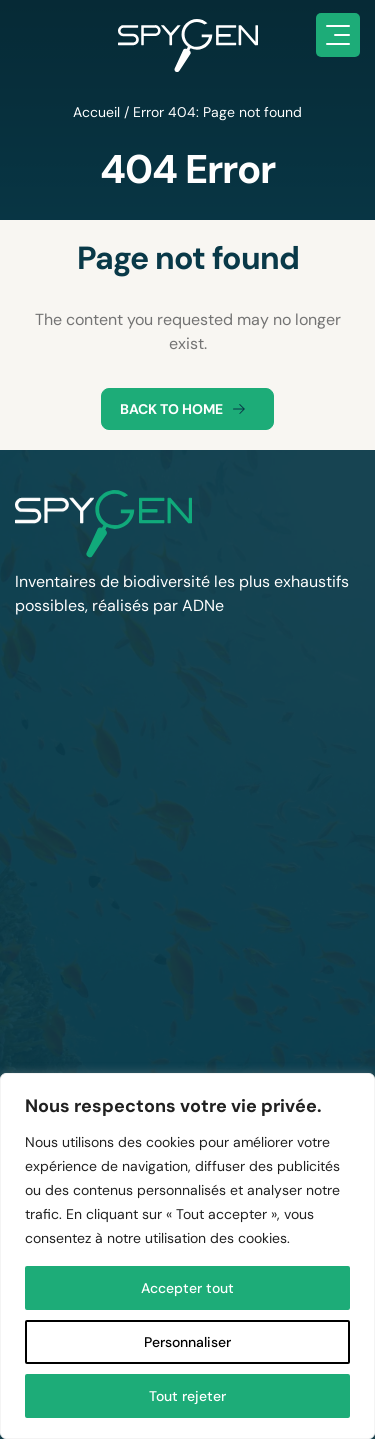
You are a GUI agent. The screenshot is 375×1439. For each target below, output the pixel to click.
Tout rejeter (187, 1396)
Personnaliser (187, 1342)
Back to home (187, 409)
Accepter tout (187, 1288)
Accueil (96, 112)
